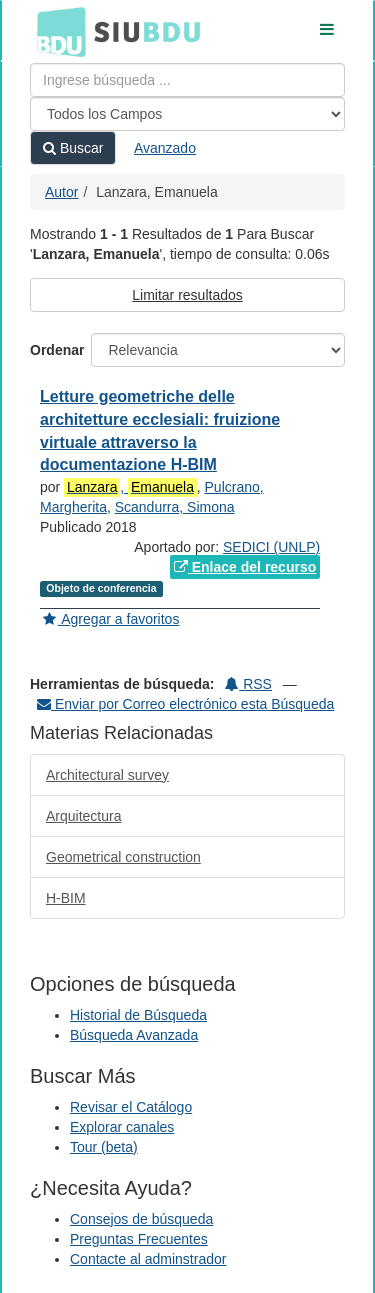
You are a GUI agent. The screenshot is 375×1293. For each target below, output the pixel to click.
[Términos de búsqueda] (187, 80)
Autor (61, 192)
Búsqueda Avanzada (134, 1035)
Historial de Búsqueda (138, 1015)
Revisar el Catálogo (131, 1107)
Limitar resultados (187, 295)
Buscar (73, 148)
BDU (56, 31)
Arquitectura (83, 816)
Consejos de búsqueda (141, 1219)
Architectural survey (107, 775)
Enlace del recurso (245, 567)
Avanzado (165, 148)
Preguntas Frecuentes (139, 1239)
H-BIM (66, 898)
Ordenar (57, 350)
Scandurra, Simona (175, 507)
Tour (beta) (104, 1147)
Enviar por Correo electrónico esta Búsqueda (185, 704)
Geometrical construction (123, 857)
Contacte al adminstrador (148, 1259)
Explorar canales (122, 1127)
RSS (248, 684)
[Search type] (187, 114)
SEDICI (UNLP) (271, 547)
